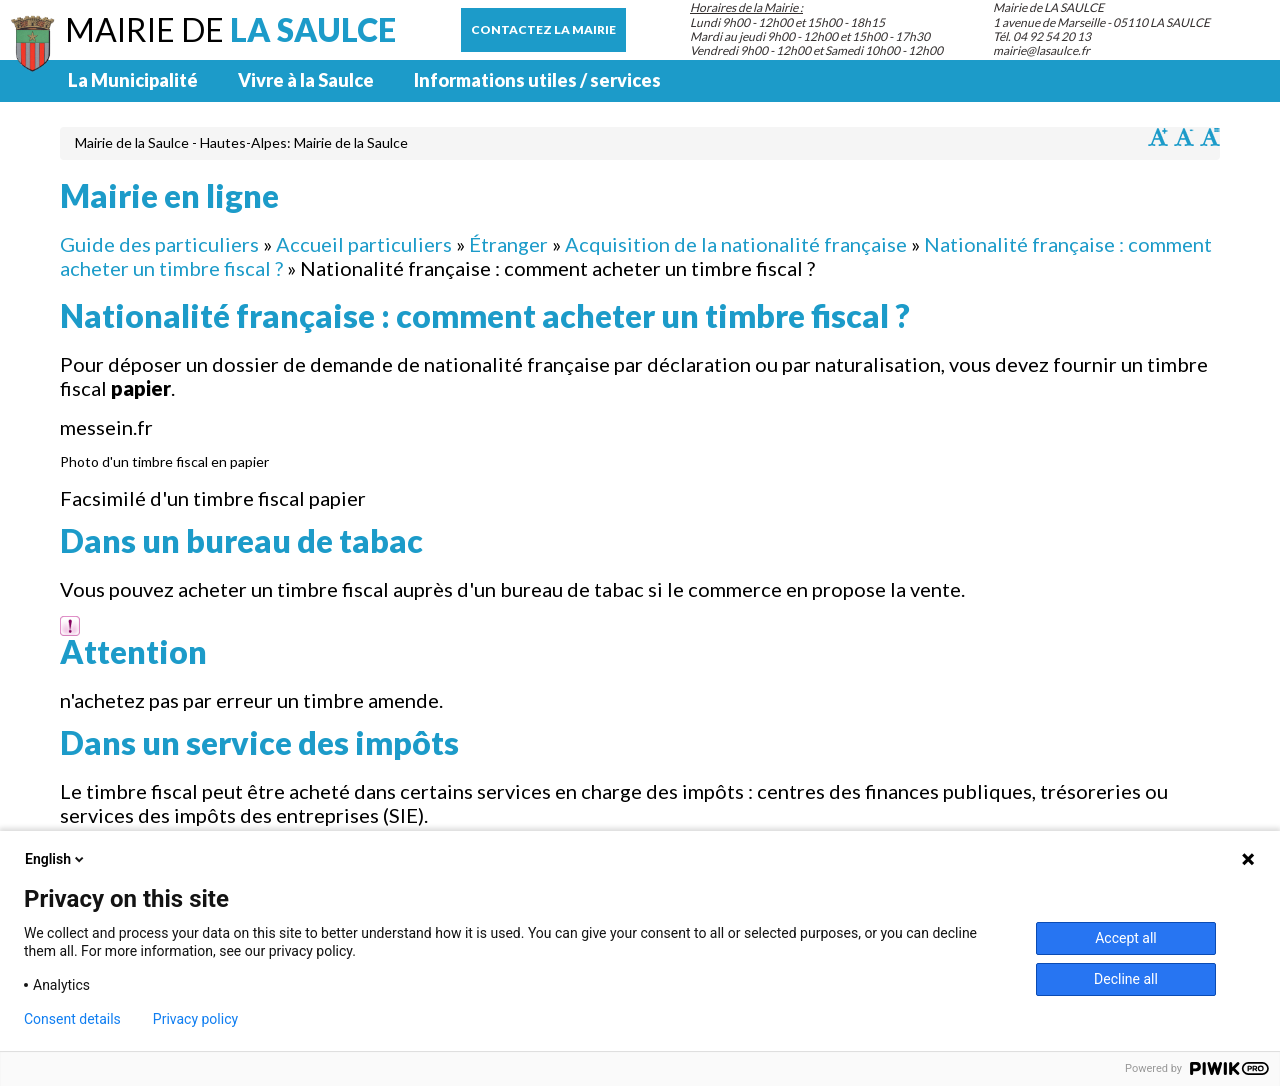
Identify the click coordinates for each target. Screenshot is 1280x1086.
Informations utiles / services (537, 80)
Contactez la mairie (543, 29)
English (56, 859)
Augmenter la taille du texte (1158, 137)
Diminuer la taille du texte (1184, 137)
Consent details (72, 1019)
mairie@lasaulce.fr (1041, 50)
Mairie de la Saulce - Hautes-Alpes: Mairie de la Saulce (241, 142)
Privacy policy (195, 1019)
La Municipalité (133, 80)
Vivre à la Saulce (306, 80)
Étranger (508, 244)
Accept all (1126, 938)
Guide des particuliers (159, 244)
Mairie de (230, 29)
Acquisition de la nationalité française (736, 244)
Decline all (1126, 979)
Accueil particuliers (364, 244)
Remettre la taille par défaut (1210, 137)
